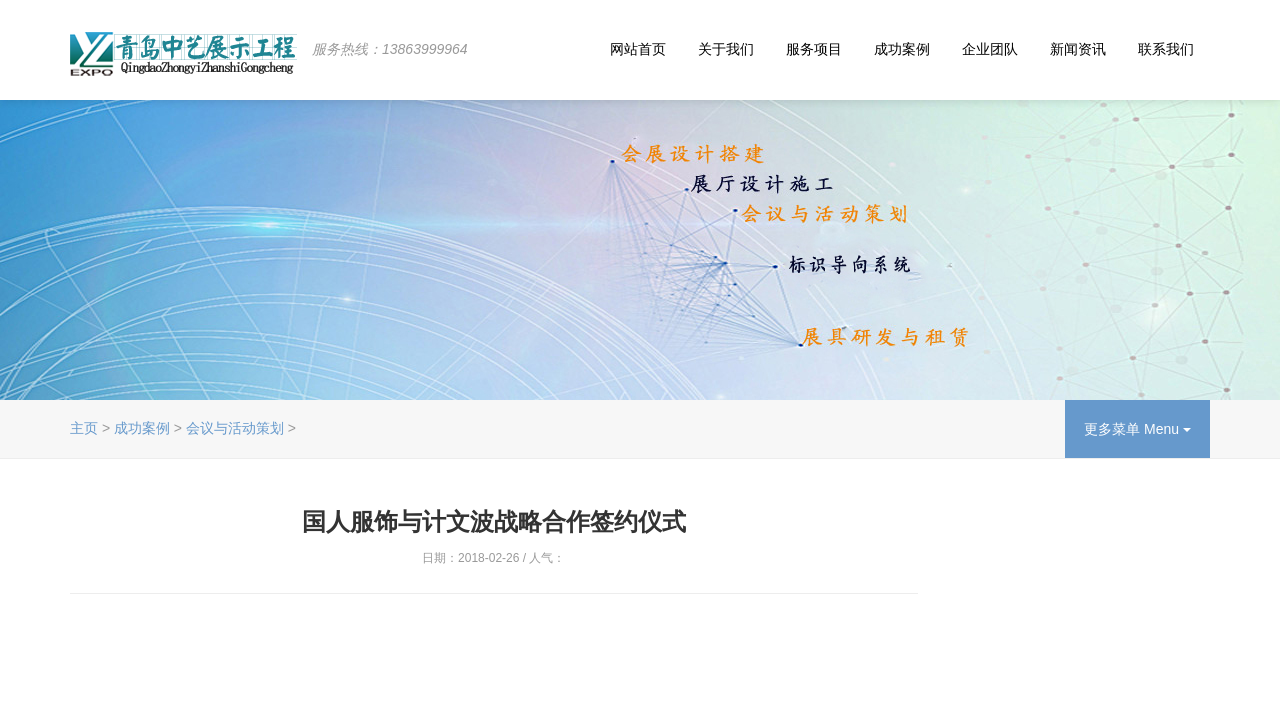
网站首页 (638, 49)
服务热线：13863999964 (390, 49)
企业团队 (990, 49)
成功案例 (902, 49)
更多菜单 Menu (1137, 429)
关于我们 (726, 49)
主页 (84, 428)
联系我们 (1166, 49)
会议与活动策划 (235, 428)
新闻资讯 (1078, 49)
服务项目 (814, 49)
